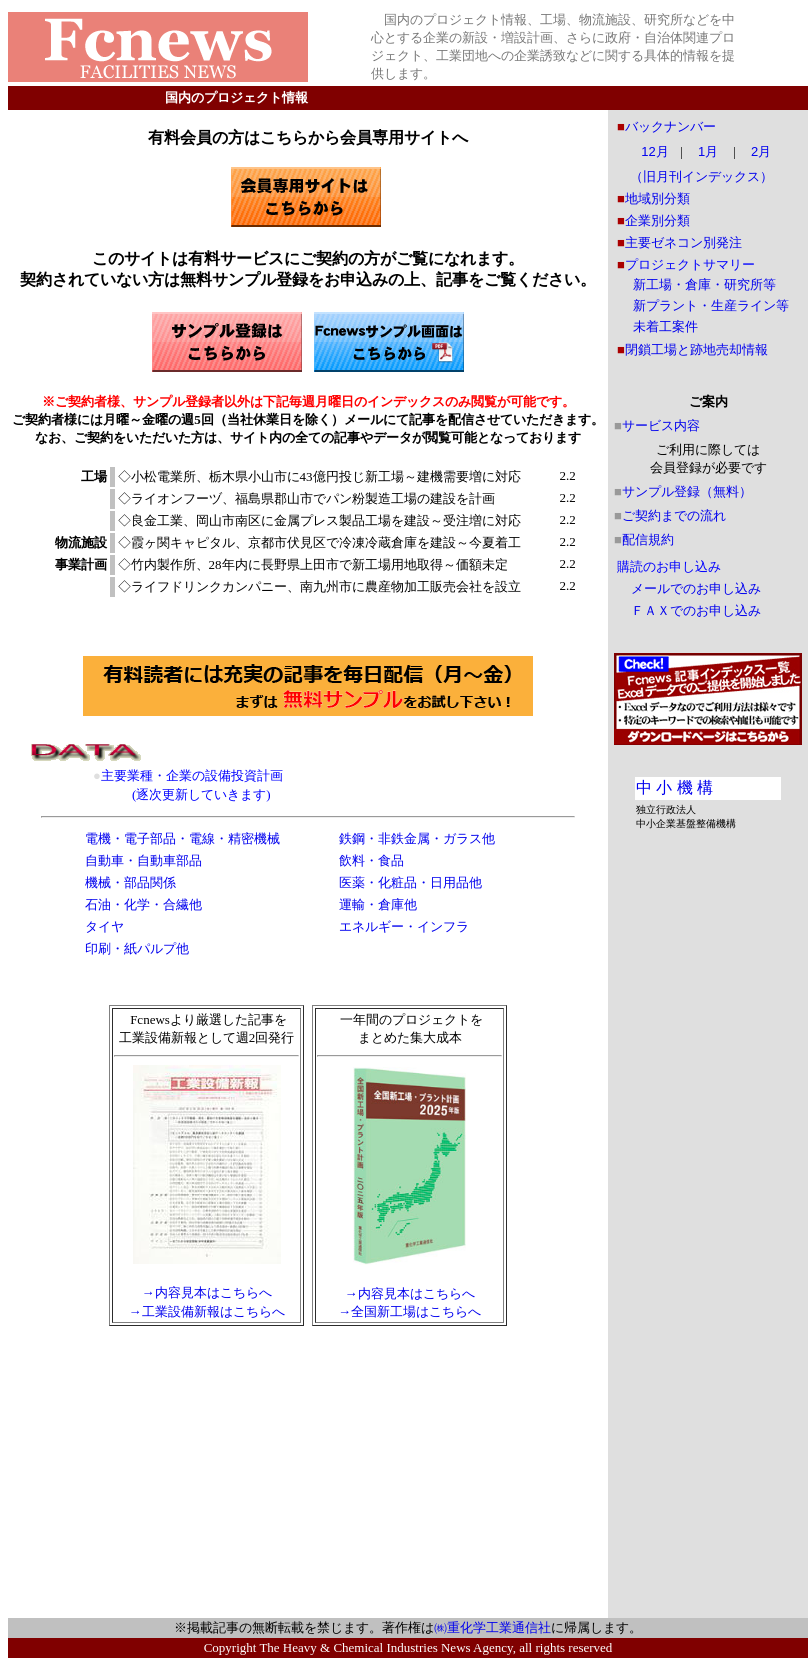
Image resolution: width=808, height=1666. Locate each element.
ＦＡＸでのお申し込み (696, 610)
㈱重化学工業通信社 (492, 1627)
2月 (761, 151)
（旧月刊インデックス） (701, 176)
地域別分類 (657, 198)
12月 (654, 151)
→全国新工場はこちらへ (409, 1311)
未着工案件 (665, 326)
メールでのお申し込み (696, 588)
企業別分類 (657, 220)
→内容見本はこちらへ (207, 1292)
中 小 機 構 (674, 787)
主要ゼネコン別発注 (683, 242)
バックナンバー (670, 126)
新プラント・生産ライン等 (711, 305)
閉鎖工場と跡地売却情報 (696, 349)
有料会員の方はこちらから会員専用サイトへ (308, 137)
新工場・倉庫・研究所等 (704, 284)
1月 (708, 151)
